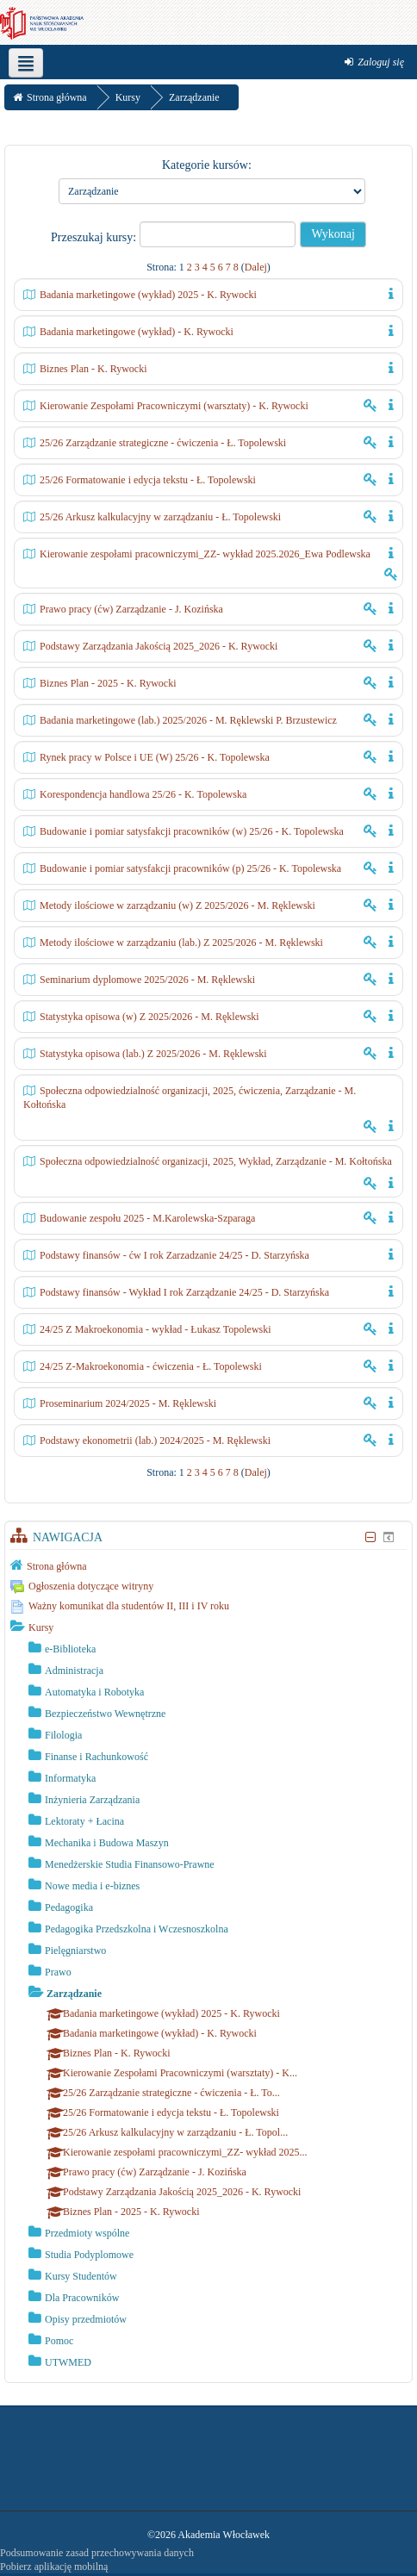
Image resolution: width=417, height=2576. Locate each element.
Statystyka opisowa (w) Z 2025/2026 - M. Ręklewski (149, 1017)
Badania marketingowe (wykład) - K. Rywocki (136, 332)
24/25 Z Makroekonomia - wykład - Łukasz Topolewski (155, 1329)
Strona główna (57, 1566)
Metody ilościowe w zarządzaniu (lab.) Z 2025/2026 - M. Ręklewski (181, 942)
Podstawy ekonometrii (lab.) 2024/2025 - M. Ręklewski (155, 1440)
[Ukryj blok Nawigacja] (370, 1537)
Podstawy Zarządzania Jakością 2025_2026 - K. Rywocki (158, 646)
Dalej (256, 267)
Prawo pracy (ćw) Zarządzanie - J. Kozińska (131, 609)
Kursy (40, 1627)
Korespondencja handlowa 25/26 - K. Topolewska (143, 794)
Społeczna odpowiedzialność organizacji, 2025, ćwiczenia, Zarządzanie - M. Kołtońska (189, 1098)
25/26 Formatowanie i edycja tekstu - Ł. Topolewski (148, 480)
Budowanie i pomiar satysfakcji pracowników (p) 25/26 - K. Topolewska (190, 868)
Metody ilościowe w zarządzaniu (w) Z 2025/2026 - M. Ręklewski (177, 905)
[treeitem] (208, 1565)
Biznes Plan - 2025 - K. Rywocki (108, 683)
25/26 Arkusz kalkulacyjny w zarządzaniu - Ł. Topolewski (160, 517)
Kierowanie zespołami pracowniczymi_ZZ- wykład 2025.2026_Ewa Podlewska (205, 554)
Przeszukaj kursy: (95, 237)
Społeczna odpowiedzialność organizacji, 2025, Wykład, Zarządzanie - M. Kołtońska (216, 1161)
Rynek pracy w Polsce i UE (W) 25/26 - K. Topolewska (155, 757)
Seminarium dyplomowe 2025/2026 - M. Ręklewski (147, 980)
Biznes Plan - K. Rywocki (93, 369)
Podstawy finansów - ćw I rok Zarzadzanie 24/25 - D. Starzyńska (174, 1255)
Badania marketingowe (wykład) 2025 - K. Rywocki (148, 295)
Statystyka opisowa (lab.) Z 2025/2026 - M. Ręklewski (153, 1054)
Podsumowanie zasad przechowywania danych (97, 2553)
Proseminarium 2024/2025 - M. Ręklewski (128, 1403)
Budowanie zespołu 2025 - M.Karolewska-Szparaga (147, 1218)
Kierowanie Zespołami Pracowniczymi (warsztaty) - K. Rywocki (174, 406)
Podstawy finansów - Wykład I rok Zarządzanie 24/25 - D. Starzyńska (184, 1292)
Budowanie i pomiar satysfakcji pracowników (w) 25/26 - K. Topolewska (192, 831)
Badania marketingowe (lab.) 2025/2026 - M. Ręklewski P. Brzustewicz (188, 720)
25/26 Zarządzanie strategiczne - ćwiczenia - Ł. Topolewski (163, 443)
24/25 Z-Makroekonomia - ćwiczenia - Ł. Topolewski (151, 1366)
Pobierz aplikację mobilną (54, 2566)
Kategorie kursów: (207, 165)
